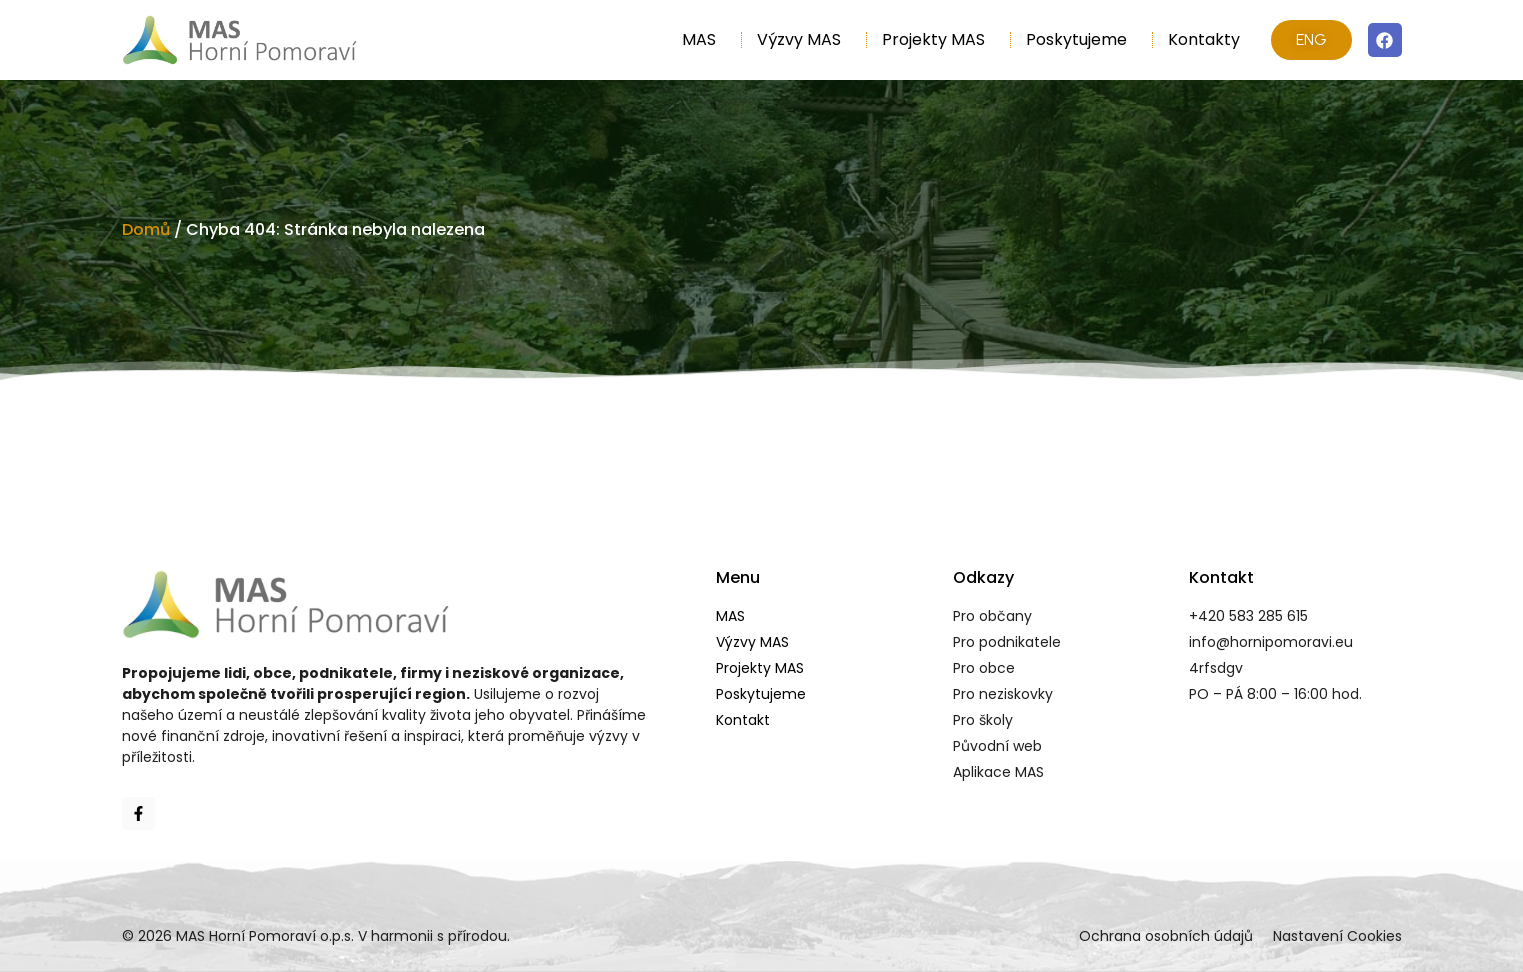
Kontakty (1204, 39)
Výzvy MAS (804, 39)
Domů (146, 229)
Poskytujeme (1081, 39)
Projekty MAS (938, 39)
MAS (704, 39)
